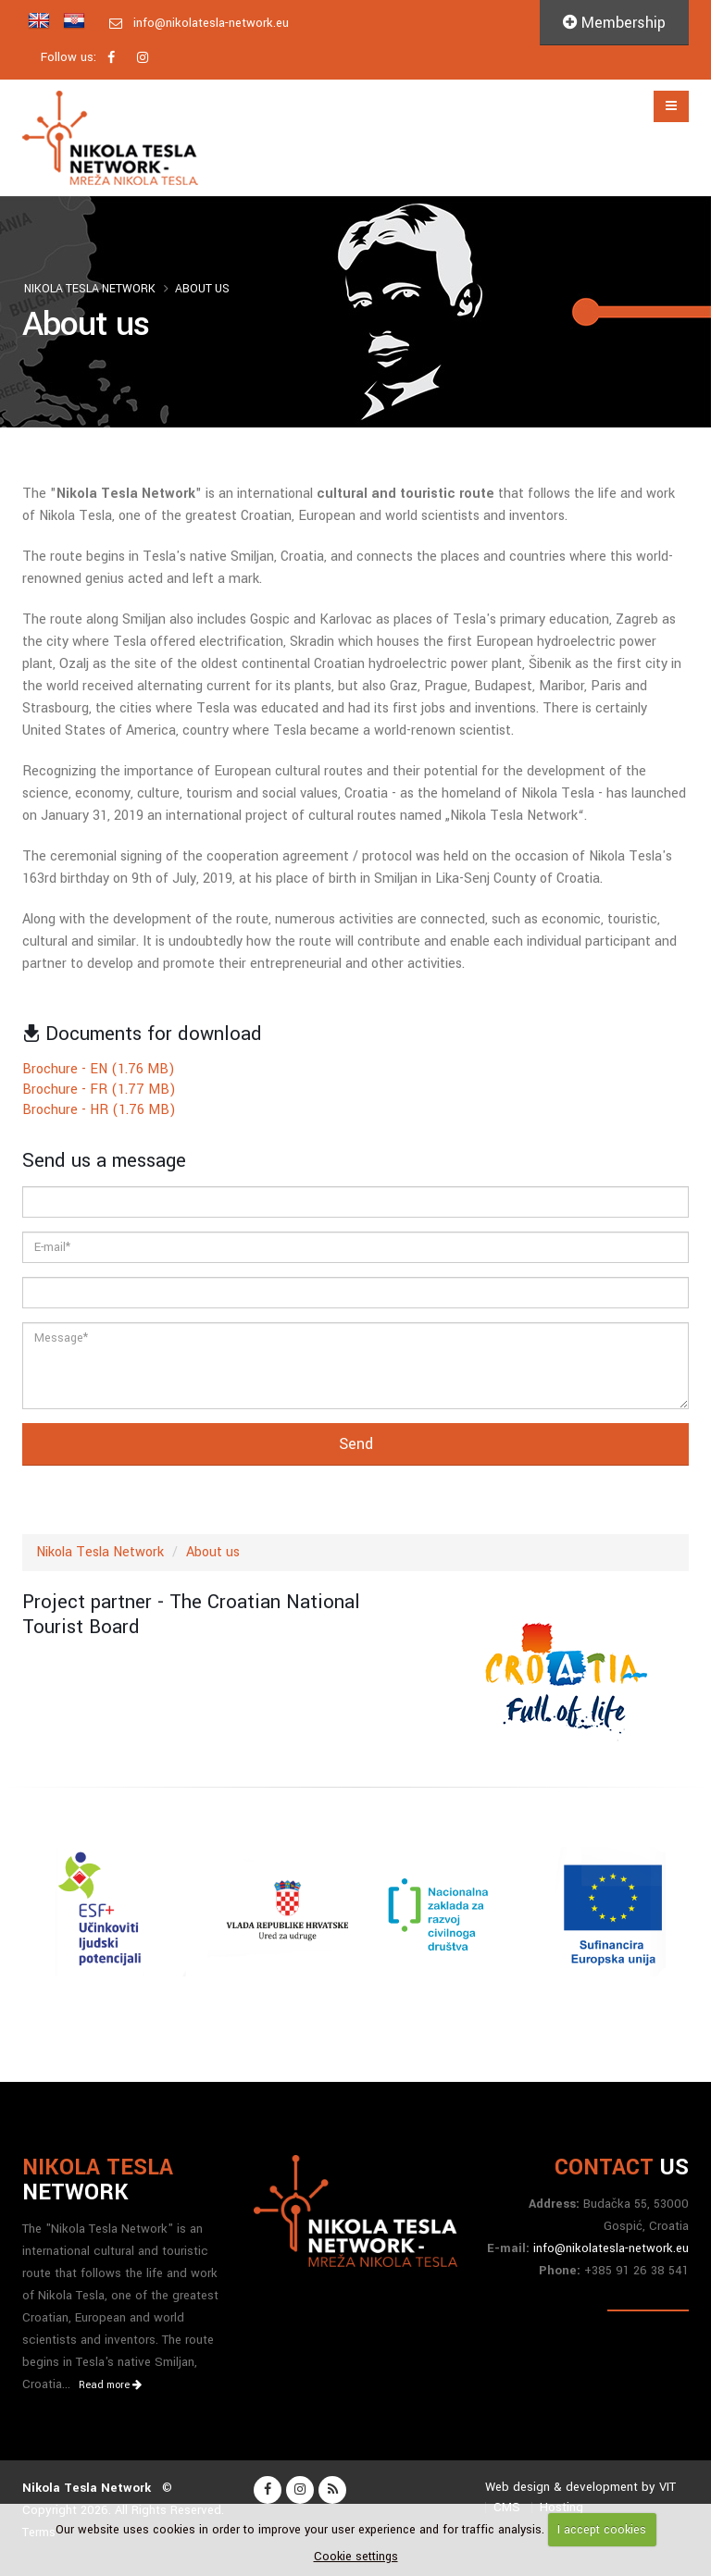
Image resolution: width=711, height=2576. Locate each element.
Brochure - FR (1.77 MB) (99, 1089)
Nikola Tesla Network (90, 288)
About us (202, 288)
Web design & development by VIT (580, 2487)
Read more (110, 2385)
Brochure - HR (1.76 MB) (99, 1110)
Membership (614, 22)
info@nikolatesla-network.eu (211, 22)
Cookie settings (356, 2556)
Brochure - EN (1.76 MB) (98, 1069)
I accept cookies (601, 2529)
